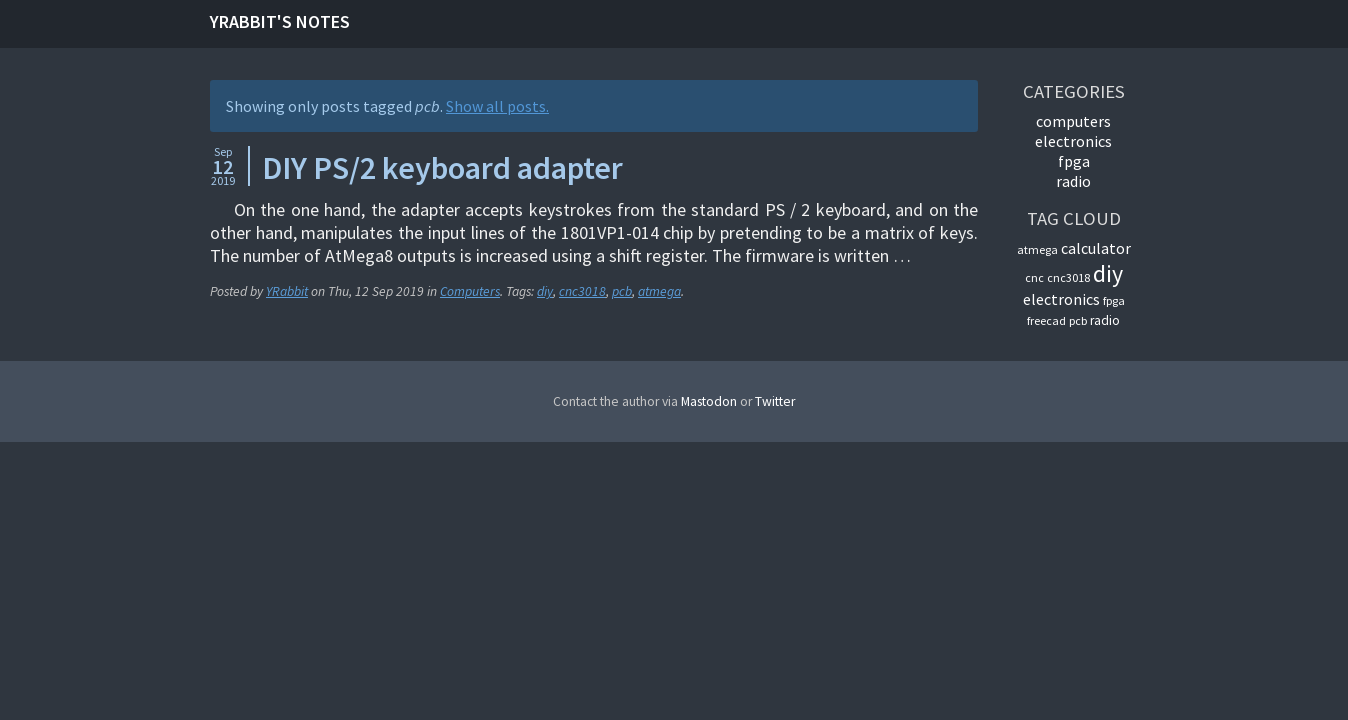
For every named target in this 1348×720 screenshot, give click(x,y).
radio (1105, 320)
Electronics (1073, 141)
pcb (622, 291)
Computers (470, 291)
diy (545, 291)
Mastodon (709, 401)
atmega (659, 291)
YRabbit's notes (280, 21)
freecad (1046, 320)
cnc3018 (582, 291)
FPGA (1074, 161)
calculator (1096, 248)
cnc (1034, 277)
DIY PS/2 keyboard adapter (442, 168)
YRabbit (287, 291)
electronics (1061, 299)
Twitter (775, 401)
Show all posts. (497, 106)
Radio (1073, 181)
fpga (1114, 300)
